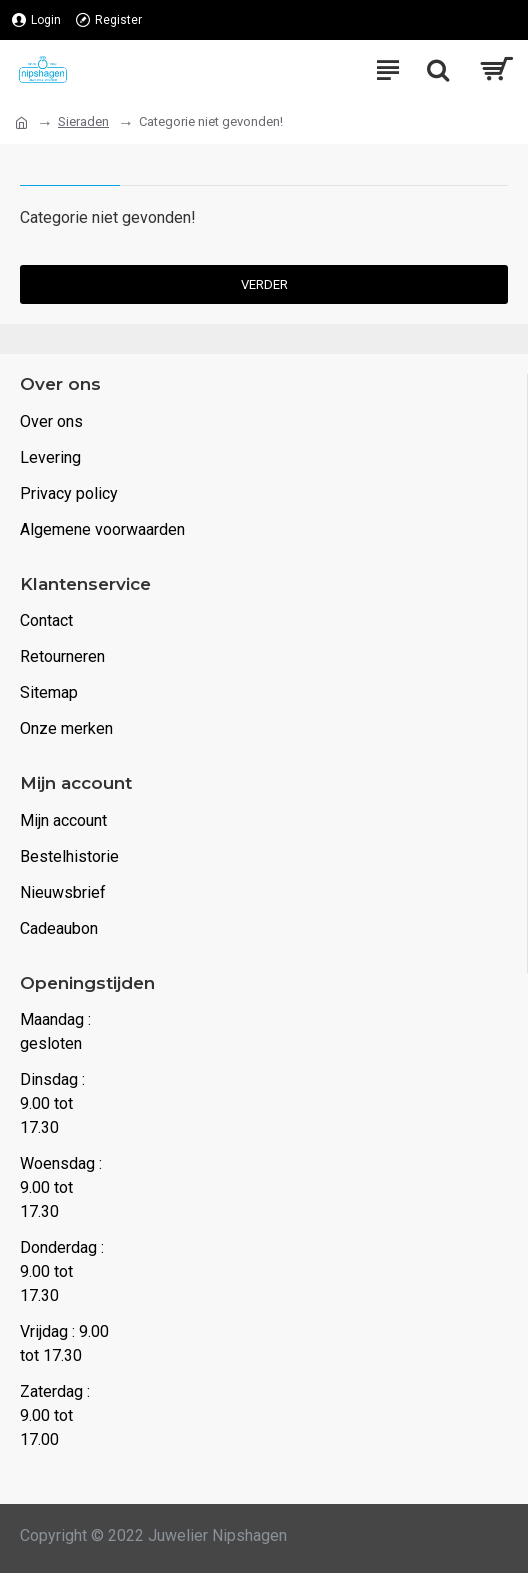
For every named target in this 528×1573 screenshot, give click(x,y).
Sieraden (83, 121)
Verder (264, 284)
